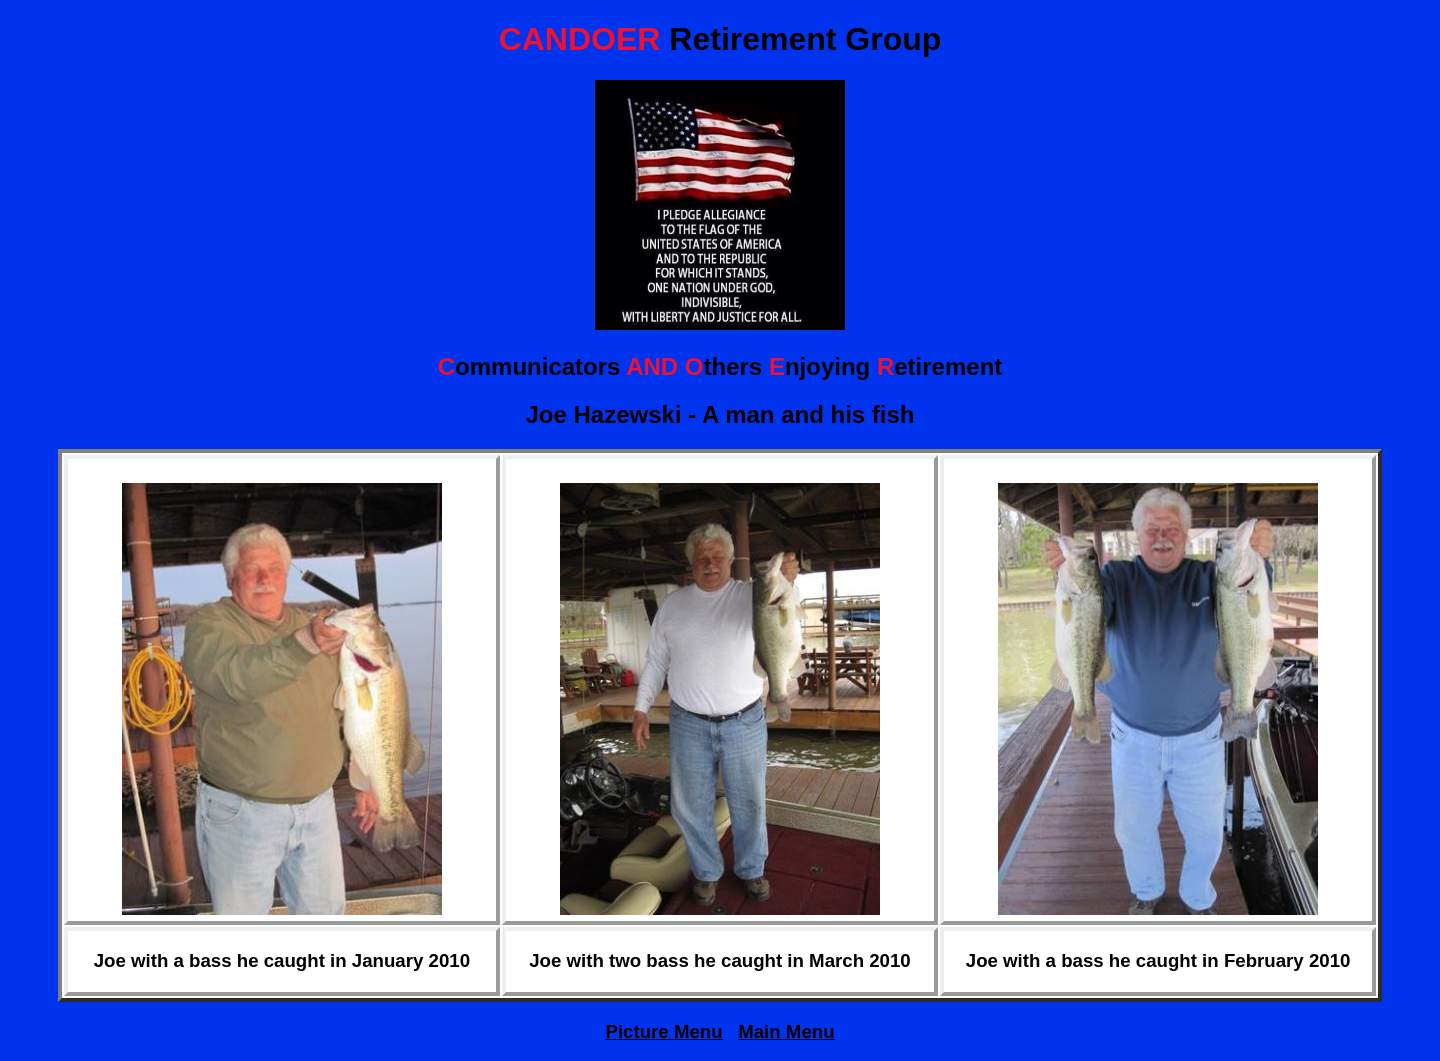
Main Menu (786, 1031)
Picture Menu (663, 1031)
